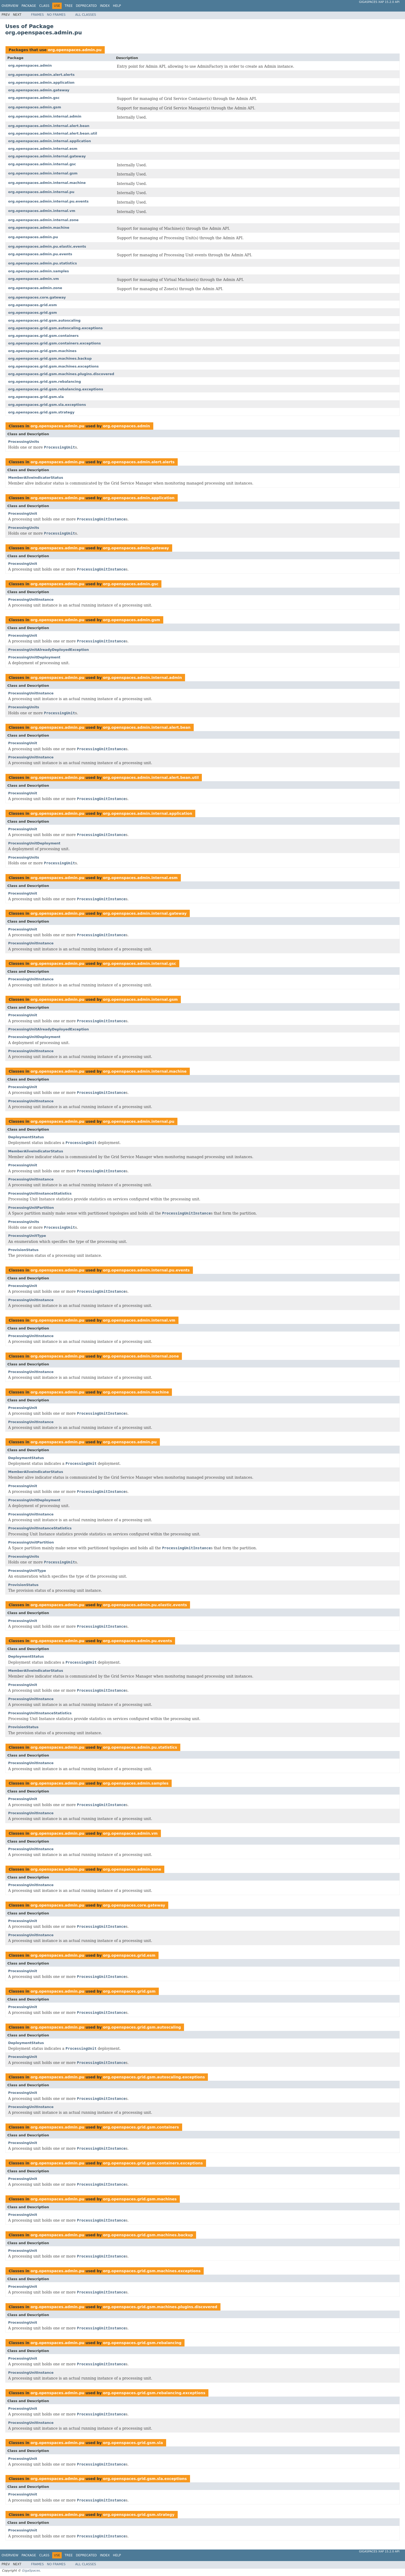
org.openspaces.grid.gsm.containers (43, 336)
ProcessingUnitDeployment (34, 657)
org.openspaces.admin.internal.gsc (42, 164)
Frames (37, 15)
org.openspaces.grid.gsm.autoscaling (44, 320)
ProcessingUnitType (27, 1236)
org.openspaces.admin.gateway (38, 90)
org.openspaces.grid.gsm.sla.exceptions (47, 405)
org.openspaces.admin (30, 65)
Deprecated (86, 6)
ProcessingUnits (23, 442)
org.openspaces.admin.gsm (34, 107)
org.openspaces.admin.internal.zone (43, 220)
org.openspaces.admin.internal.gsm (42, 173)
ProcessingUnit (22, 513)
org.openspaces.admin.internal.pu (41, 192)
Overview (10, 6)
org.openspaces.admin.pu (74, 50)
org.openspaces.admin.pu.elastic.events (47, 246)
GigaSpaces (31, 2570)
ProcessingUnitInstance (31, 600)
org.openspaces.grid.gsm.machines (42, 351)
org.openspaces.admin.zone (35, 288)
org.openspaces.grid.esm (32, 305)
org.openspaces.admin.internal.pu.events (48, 201)
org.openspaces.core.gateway (37, 297)
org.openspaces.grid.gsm (32, 313)
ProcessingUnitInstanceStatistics (40, 1193)
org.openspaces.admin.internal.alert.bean (49, 126)
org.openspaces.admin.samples (38, 271)
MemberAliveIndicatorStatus (35, 478)
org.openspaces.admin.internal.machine (47, 183)
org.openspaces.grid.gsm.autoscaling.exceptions (55, 328)
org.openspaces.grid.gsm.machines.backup (50, 358)
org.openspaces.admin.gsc (34, 98)
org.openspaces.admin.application (41, 82)
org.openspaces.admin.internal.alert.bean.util (52, 133)
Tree (69, 6)
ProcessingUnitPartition (31, 1208)
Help (117, 6)
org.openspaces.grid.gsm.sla (36, 397)
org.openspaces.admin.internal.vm (41, 211)
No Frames (56, 15)
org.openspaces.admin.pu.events (40, 254)
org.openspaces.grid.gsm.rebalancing (44, 382)
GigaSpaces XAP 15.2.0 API (379, 2)
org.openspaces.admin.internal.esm (42, 149)
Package (29, 6)
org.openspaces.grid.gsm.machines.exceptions (53, 366)
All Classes (85, 15)
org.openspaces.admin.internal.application (49, 141)
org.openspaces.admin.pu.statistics (42, 263)
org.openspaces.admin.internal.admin (44, 116)
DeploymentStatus (26, 1137)
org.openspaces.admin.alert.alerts (41, 75)
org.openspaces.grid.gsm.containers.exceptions (54, 343)
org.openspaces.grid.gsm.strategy (41, 412)
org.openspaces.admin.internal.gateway (47, 156)
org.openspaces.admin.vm (33, 279)
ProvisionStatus (23, 1250)
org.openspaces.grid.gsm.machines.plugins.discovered (61, 374)
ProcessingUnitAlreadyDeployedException (48, 650)
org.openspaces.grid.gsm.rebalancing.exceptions (55, 389)
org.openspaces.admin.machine (38, 228)
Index (105, 6)
